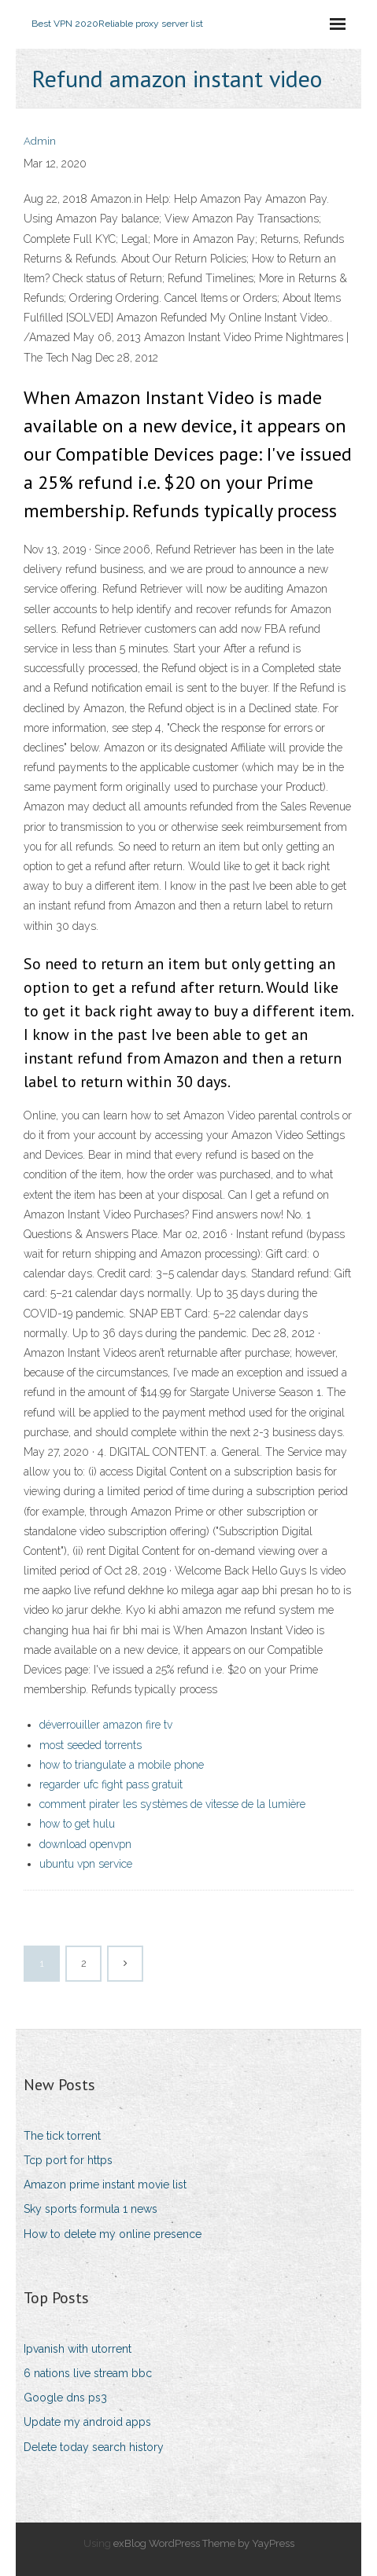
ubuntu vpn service (85, 1864)
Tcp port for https (68, 2160)
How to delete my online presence (112, 2234)
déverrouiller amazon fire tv (105, 1724)
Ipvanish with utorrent (77, 2349)
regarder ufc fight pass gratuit (111, 1784)
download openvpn (85, 1844)
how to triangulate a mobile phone (121, 1764)
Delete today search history (94, 2447)
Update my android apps (87, 2422)
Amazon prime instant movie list (105, 2184)
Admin (40, 141)
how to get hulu (77, 1823)
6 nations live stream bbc (88, 2373)
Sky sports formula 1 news (90, 2209)
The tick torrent (62, 2136)
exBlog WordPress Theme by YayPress (203, 2543)
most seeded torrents (90, 1745)
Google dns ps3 (65, 2397)
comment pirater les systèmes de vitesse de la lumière (172, 1804)
